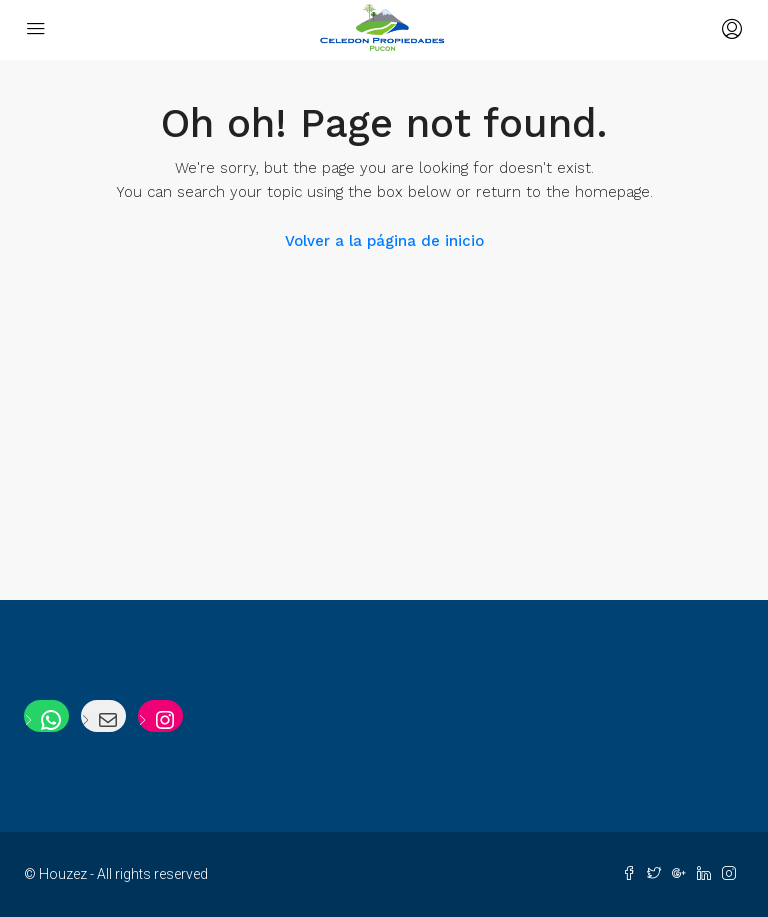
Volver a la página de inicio (384, 241)
